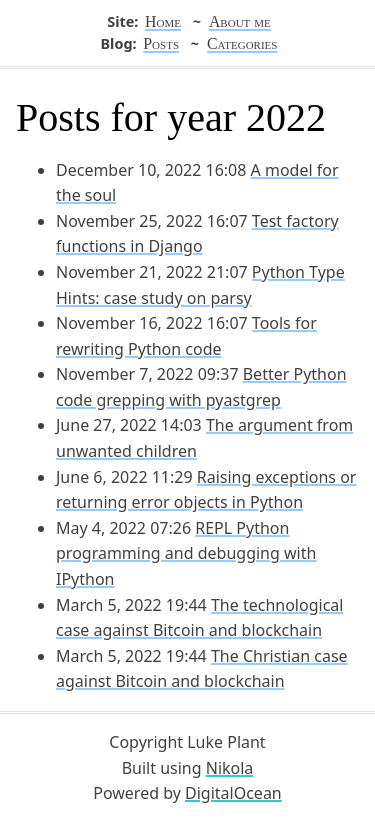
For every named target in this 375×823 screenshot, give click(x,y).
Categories (242, 43)
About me (240, 21)
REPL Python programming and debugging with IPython (186, 553)
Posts (161, 43)
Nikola (230, 768)
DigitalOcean (233, 793)
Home (163, 21)
